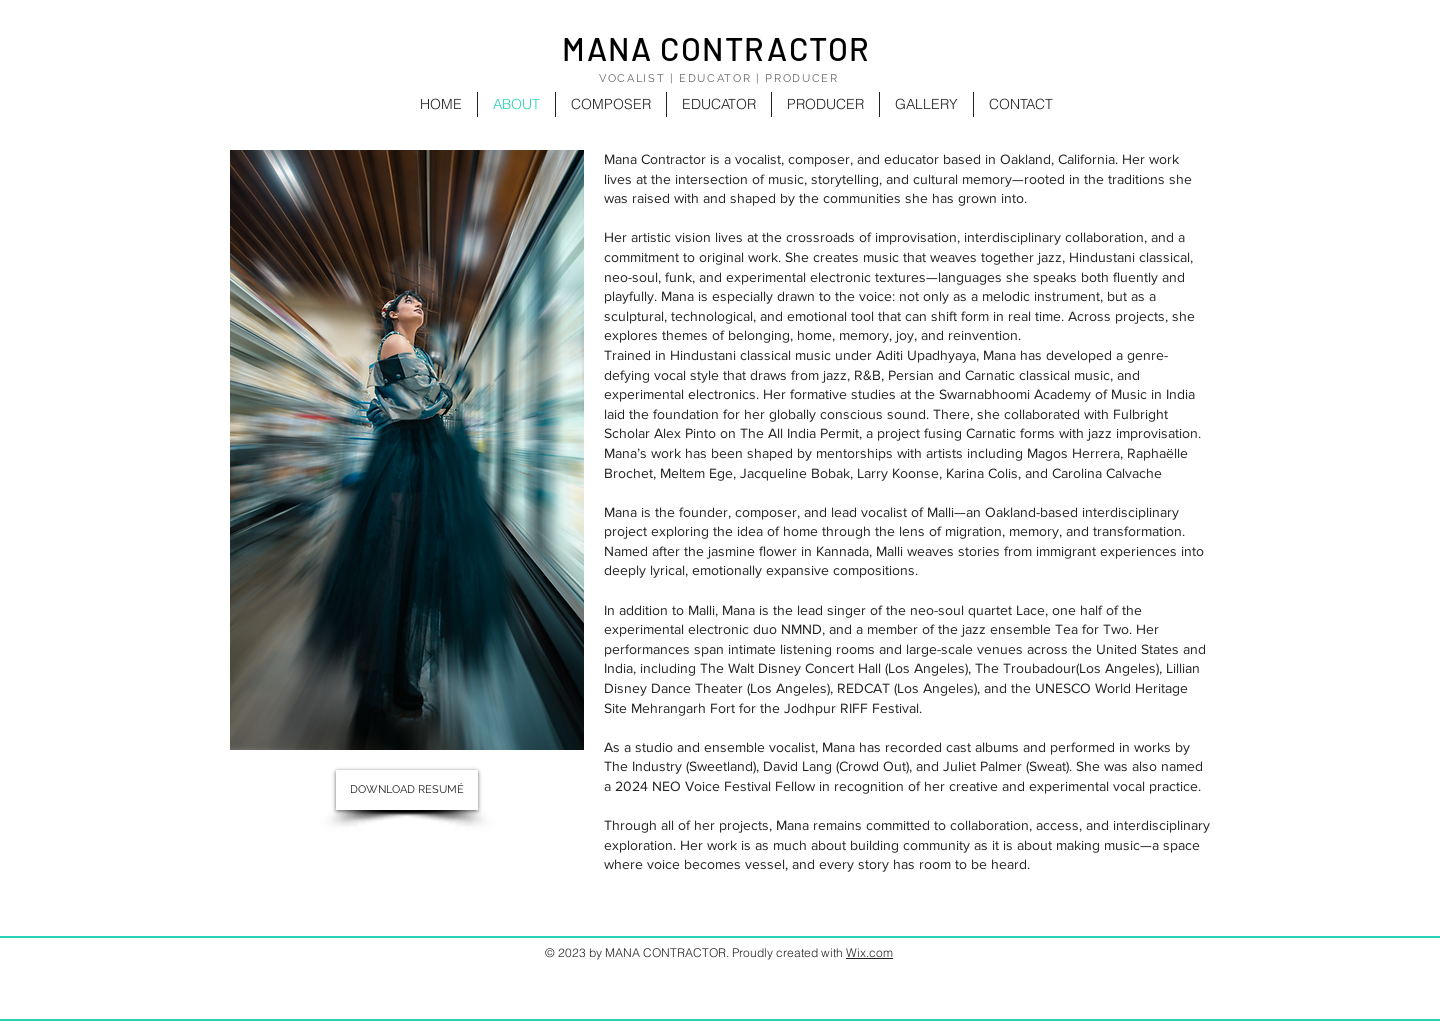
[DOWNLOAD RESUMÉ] (407, 790)
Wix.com (869, 952)
